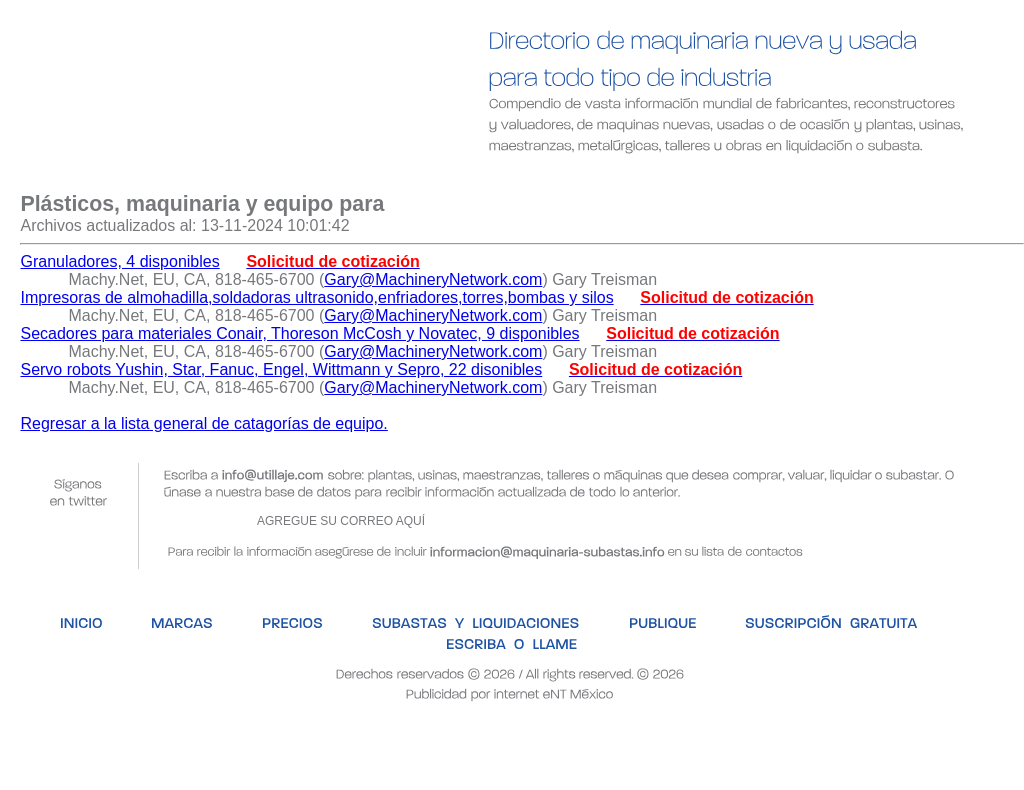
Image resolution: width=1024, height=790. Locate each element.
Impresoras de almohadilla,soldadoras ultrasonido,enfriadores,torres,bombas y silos (316, 297)
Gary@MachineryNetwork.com (433, 279)
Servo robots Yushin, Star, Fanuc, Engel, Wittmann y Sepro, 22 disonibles (281, 369)
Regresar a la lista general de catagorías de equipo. (203, 423)
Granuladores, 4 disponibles (119, 261)
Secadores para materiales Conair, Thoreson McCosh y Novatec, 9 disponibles (299, 333)
